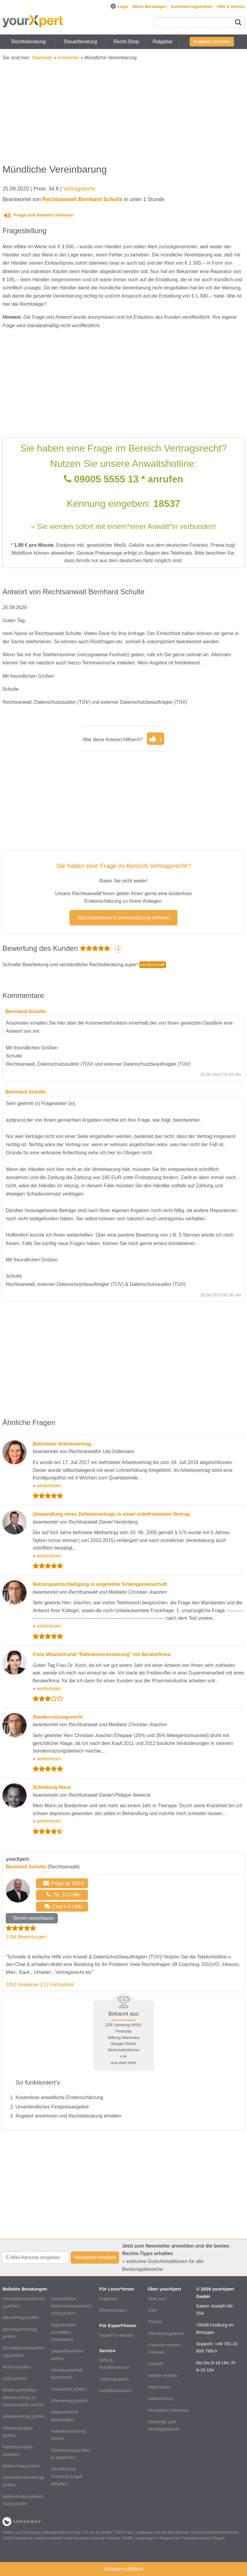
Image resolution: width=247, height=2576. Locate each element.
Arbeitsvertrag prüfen (23, 2416)
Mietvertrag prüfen (21, 2465)
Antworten (68, 57)
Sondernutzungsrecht (58, 1717)
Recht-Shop (126, 41)
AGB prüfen (14, 2378)
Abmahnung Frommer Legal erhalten (66, 2476)
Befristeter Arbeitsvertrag (62, 1443)
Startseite (42, 57)
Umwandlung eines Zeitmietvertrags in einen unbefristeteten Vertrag (111, 1514)
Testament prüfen (68, 2389)
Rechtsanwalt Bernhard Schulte (82, 199)
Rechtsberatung (28, 41)
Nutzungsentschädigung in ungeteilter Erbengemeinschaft (100, 1584)
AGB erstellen (16, 2366)
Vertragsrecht (79, 189)
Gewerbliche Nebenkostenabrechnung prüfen (71, 2306)
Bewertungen (112, 2310)
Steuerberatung (80, 41)
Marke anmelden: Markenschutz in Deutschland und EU (23, 2397)
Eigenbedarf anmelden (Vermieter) (63, 2332)
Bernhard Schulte (26, 1866)
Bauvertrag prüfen (20, 2317)
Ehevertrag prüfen (69, 2400)
